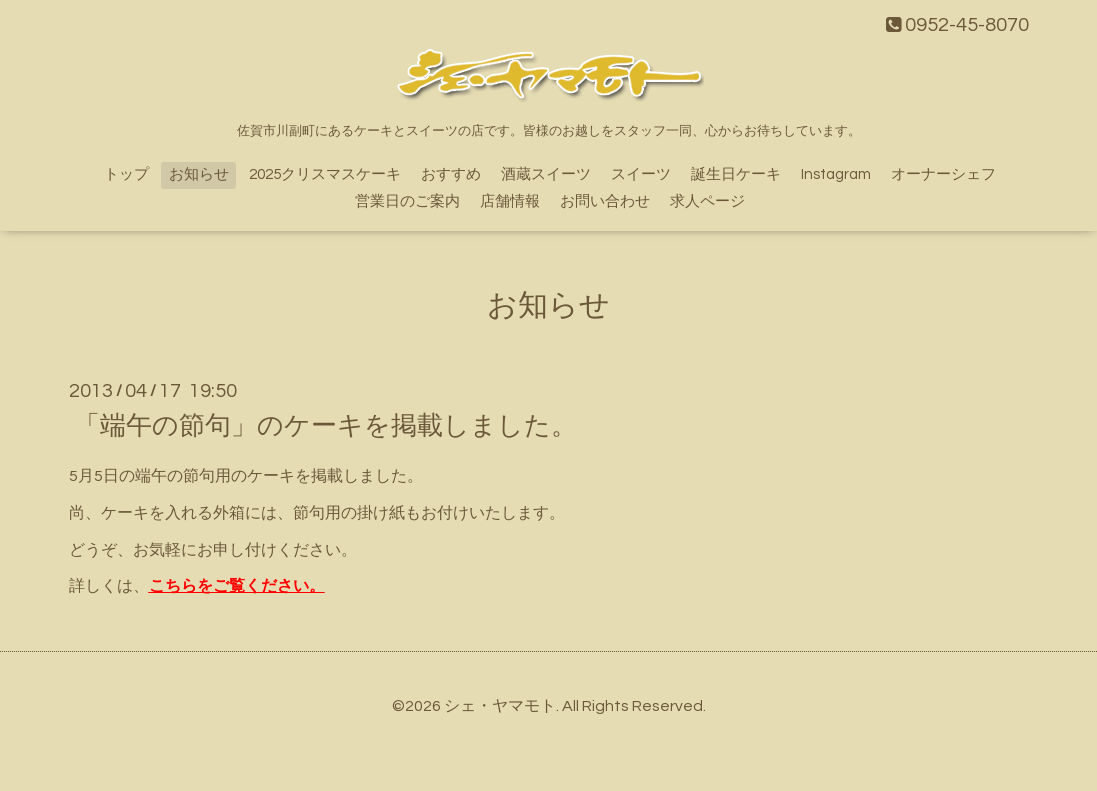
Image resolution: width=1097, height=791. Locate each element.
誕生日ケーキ (736, 174)
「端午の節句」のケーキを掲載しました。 (325, 426)
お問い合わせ (605, 201)
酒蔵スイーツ (546, 174)
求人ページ (707, 201)
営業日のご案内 (407, 201)
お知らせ (199, 174)
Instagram (836, 174)
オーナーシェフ (943, 174)
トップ (126, 174)
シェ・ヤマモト (500, 706)
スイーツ (641, 174)
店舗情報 (510, 201)
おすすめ (451, 174)
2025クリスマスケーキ (325, 174)
